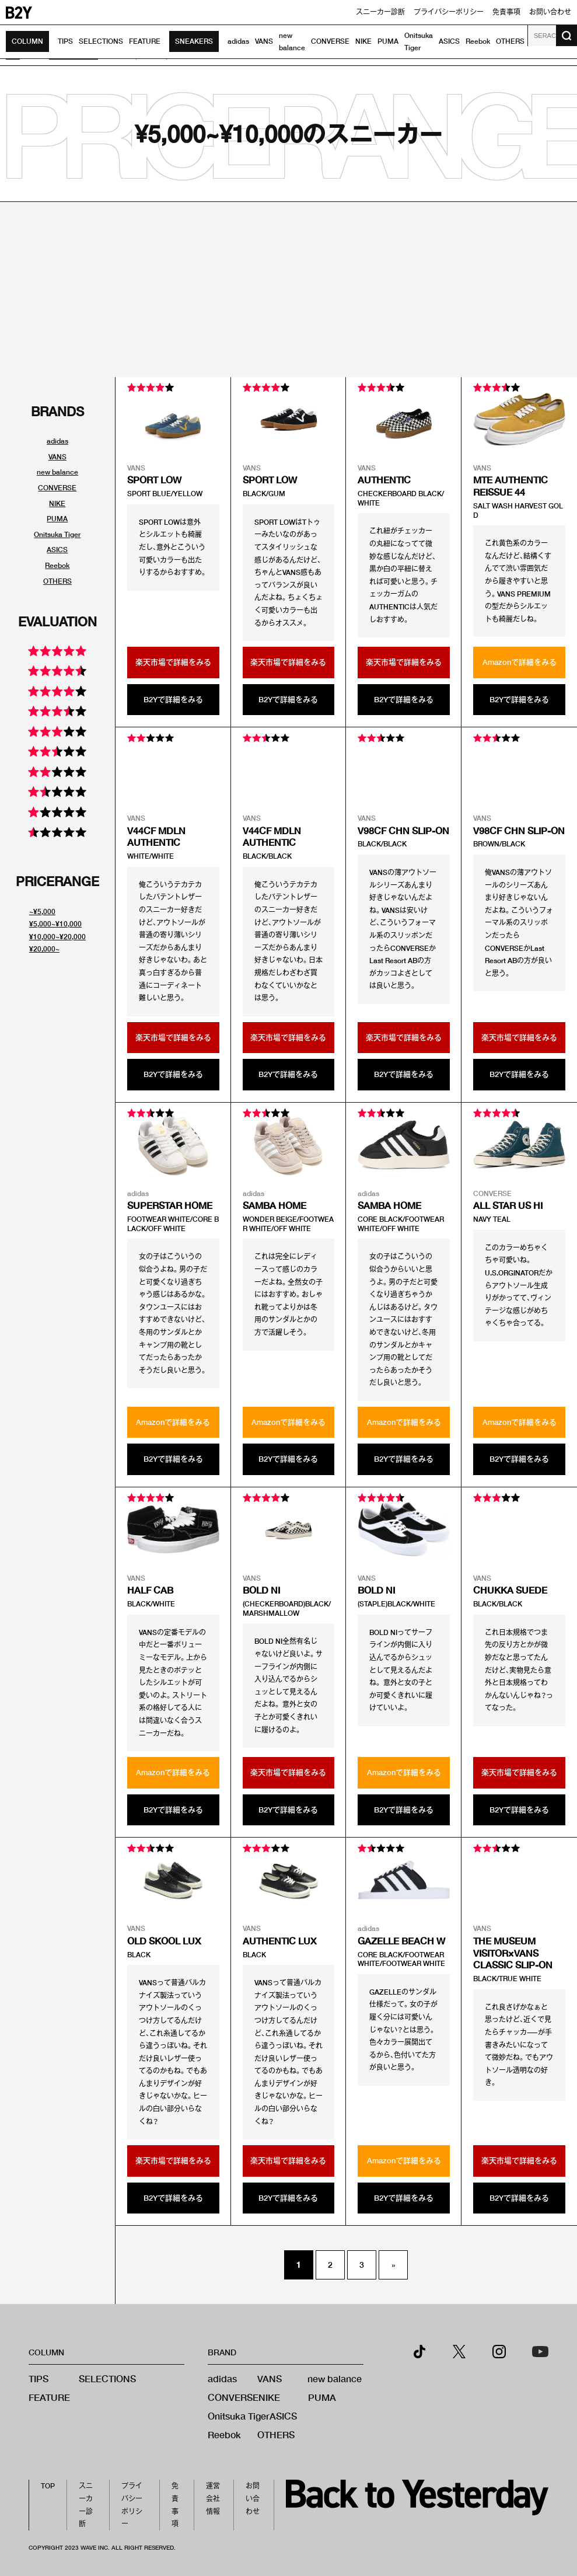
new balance (334, 2378)
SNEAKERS (194, 41)
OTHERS (510, 41)
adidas (238, 41)
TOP (48, 2485)
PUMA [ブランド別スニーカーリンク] (57, 518)
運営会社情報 (213, 2498)
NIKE (363, 41)
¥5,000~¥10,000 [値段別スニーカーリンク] (55, 923)
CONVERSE (330, 41)
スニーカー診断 (380, 12)
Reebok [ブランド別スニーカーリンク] (57, 565)
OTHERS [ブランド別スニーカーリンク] (57, 581)
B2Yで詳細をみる (173, 699)
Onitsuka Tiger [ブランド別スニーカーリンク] (57, 534)
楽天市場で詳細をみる (173, 662)
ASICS (449, 41)
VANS (264, 41)
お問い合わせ (550, 12)
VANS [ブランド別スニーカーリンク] (57, 456)
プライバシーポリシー (449, 12)
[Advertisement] (288, 289)
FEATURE (144, 41)
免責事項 (506, 12)
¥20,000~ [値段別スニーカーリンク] (44, 948)
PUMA (387, 41)
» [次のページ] (393, 2265)
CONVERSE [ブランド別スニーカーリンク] (57, 487)
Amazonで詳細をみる (519, 662)
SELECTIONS (101, 41)
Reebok (478, 41)
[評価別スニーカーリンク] (57, 653)
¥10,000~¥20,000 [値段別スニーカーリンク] (57, 936)
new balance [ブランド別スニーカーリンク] (57, 472)
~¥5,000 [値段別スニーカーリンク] (42, 911)
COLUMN (27, 41)
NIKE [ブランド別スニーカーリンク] (57, 503)
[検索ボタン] (566, 35)
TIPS (65, 41)
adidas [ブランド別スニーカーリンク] (57, 441)
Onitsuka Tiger (239, 2415)
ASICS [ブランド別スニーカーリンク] (57, 549)
